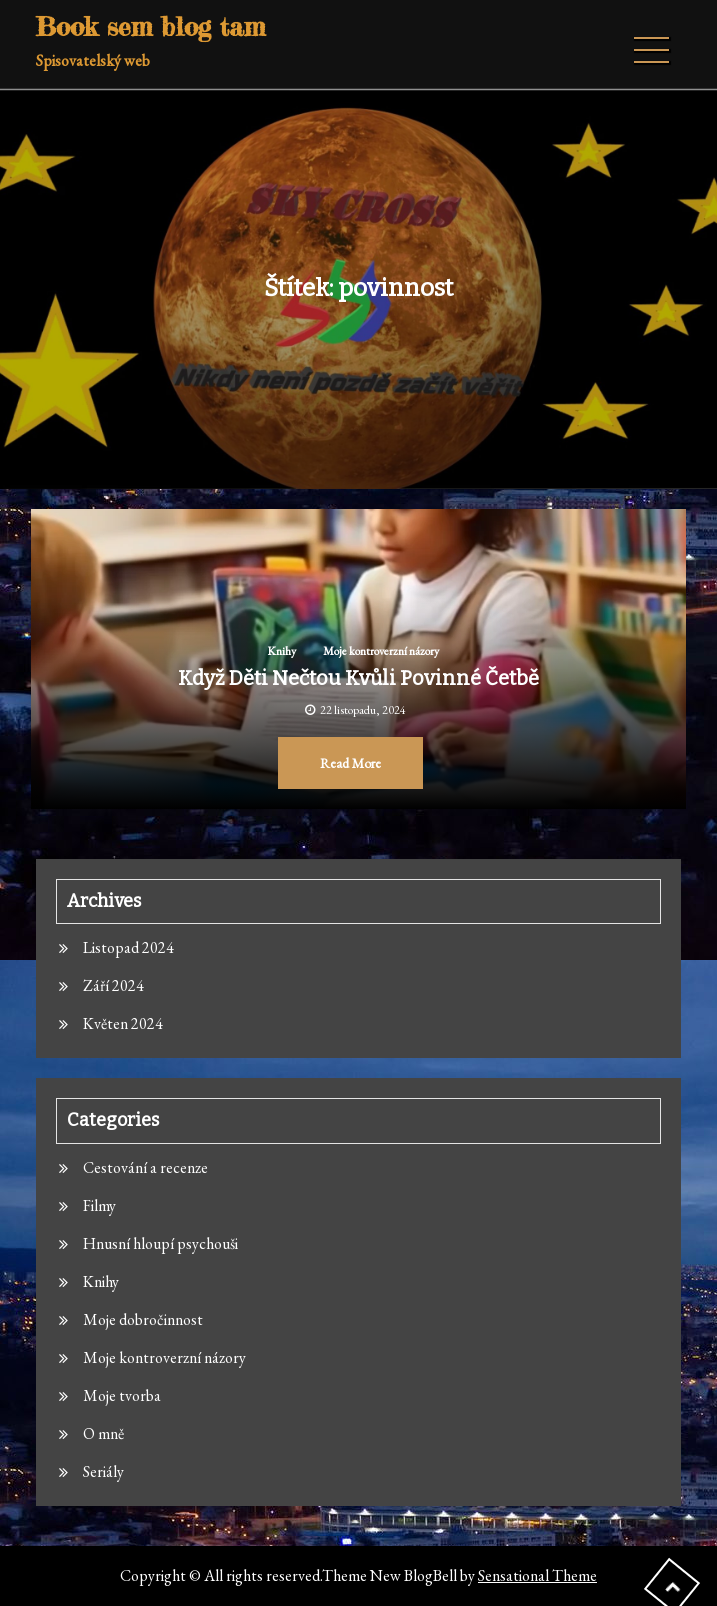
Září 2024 (113, 985)
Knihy (281, 651)
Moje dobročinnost (143, 1319)
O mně (103, 1433)
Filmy (99, 1205)
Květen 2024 (123, 1023)
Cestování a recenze (145, 1167)
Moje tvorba (122, 1395)
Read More (350, 763)
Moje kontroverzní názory (381, 651)
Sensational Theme (537, 1575)
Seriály (103, 1471)
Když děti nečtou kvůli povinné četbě (358, 678)
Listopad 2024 (128, 947)
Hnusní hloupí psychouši (160, 1243)
